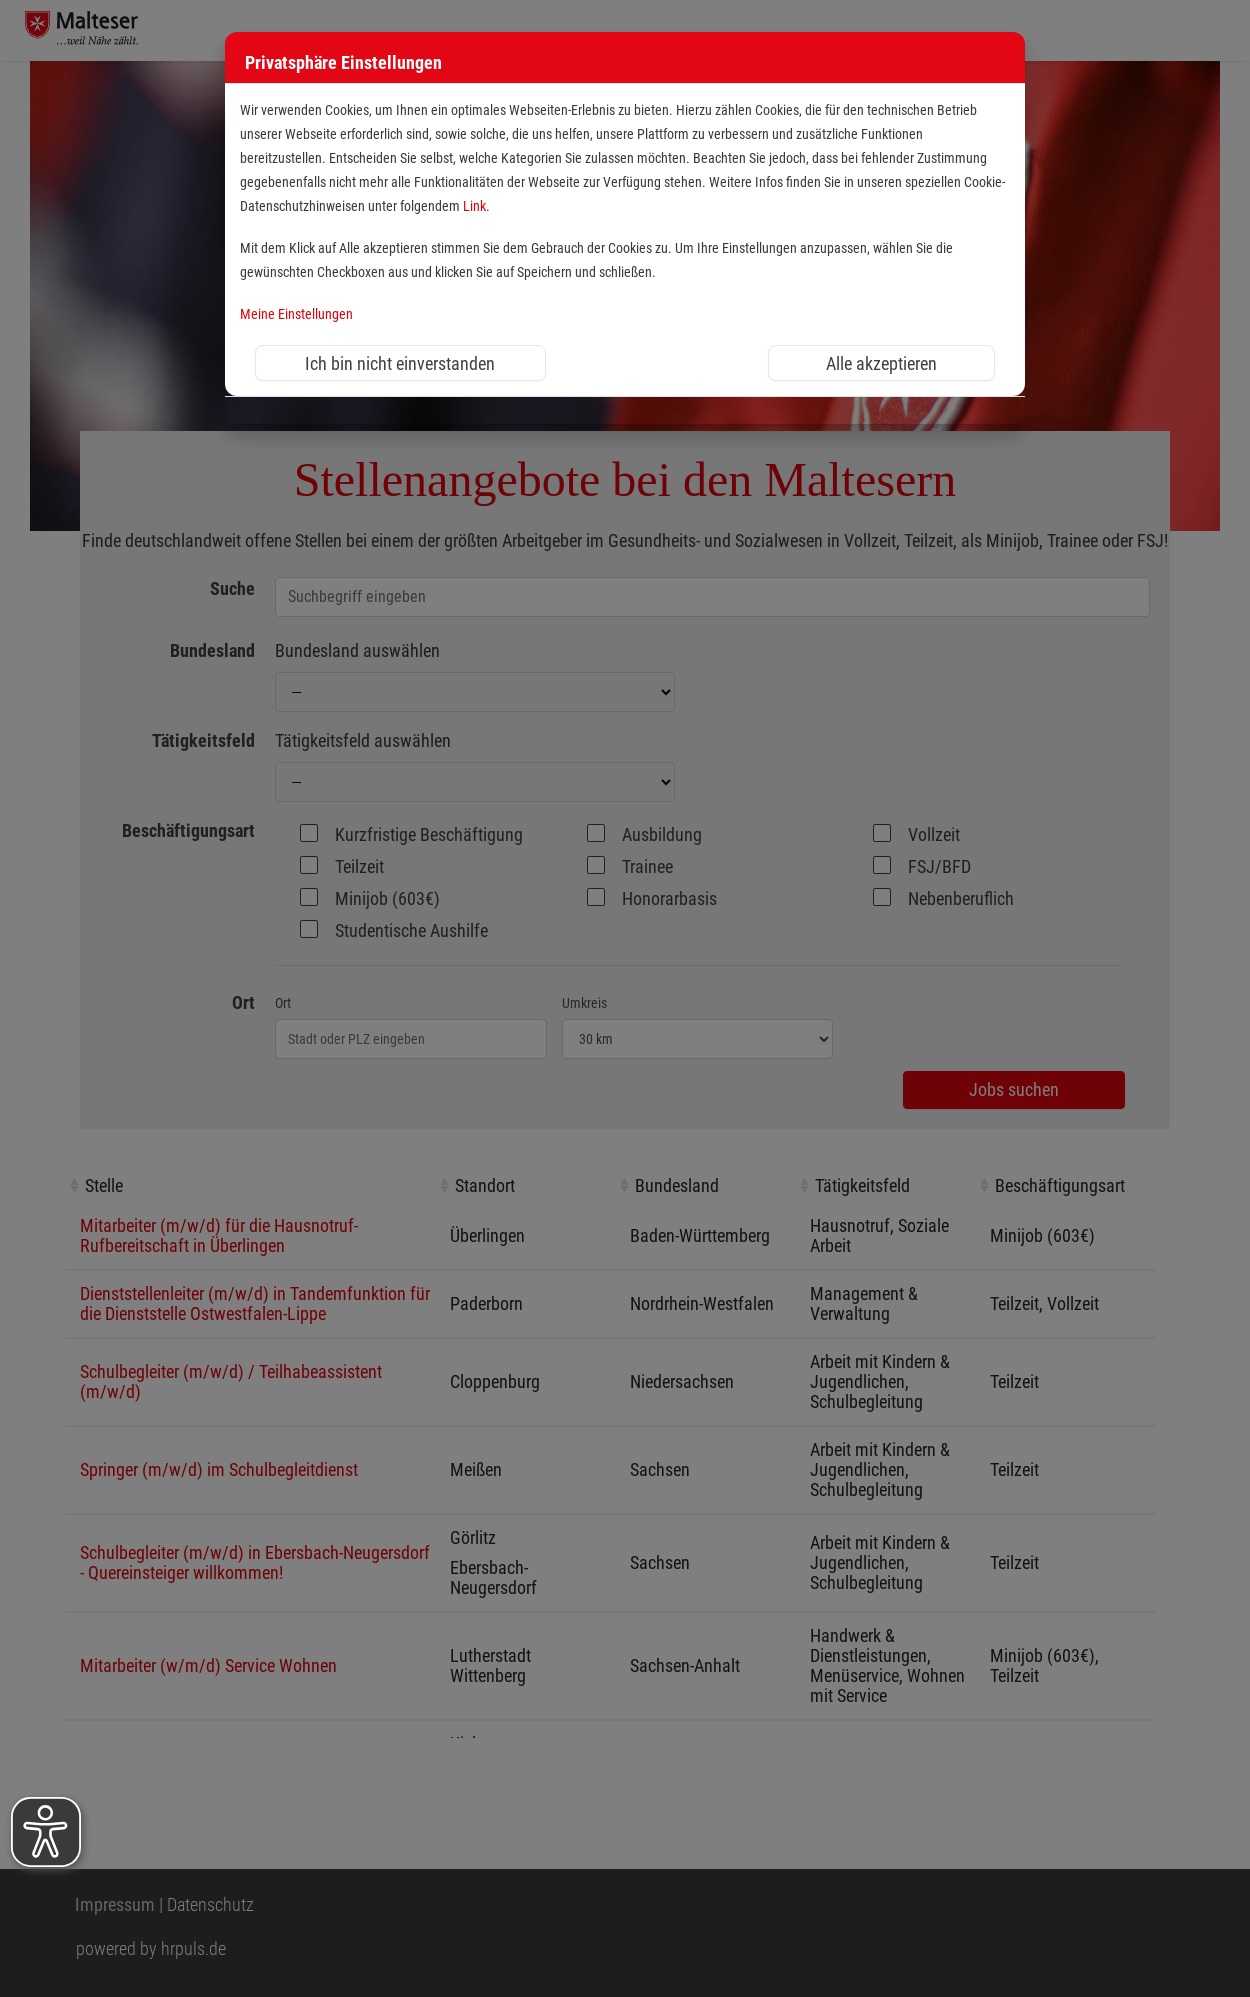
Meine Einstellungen (296, 314)
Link (474, 206)
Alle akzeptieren (881, 363)
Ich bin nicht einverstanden (400, 363)
